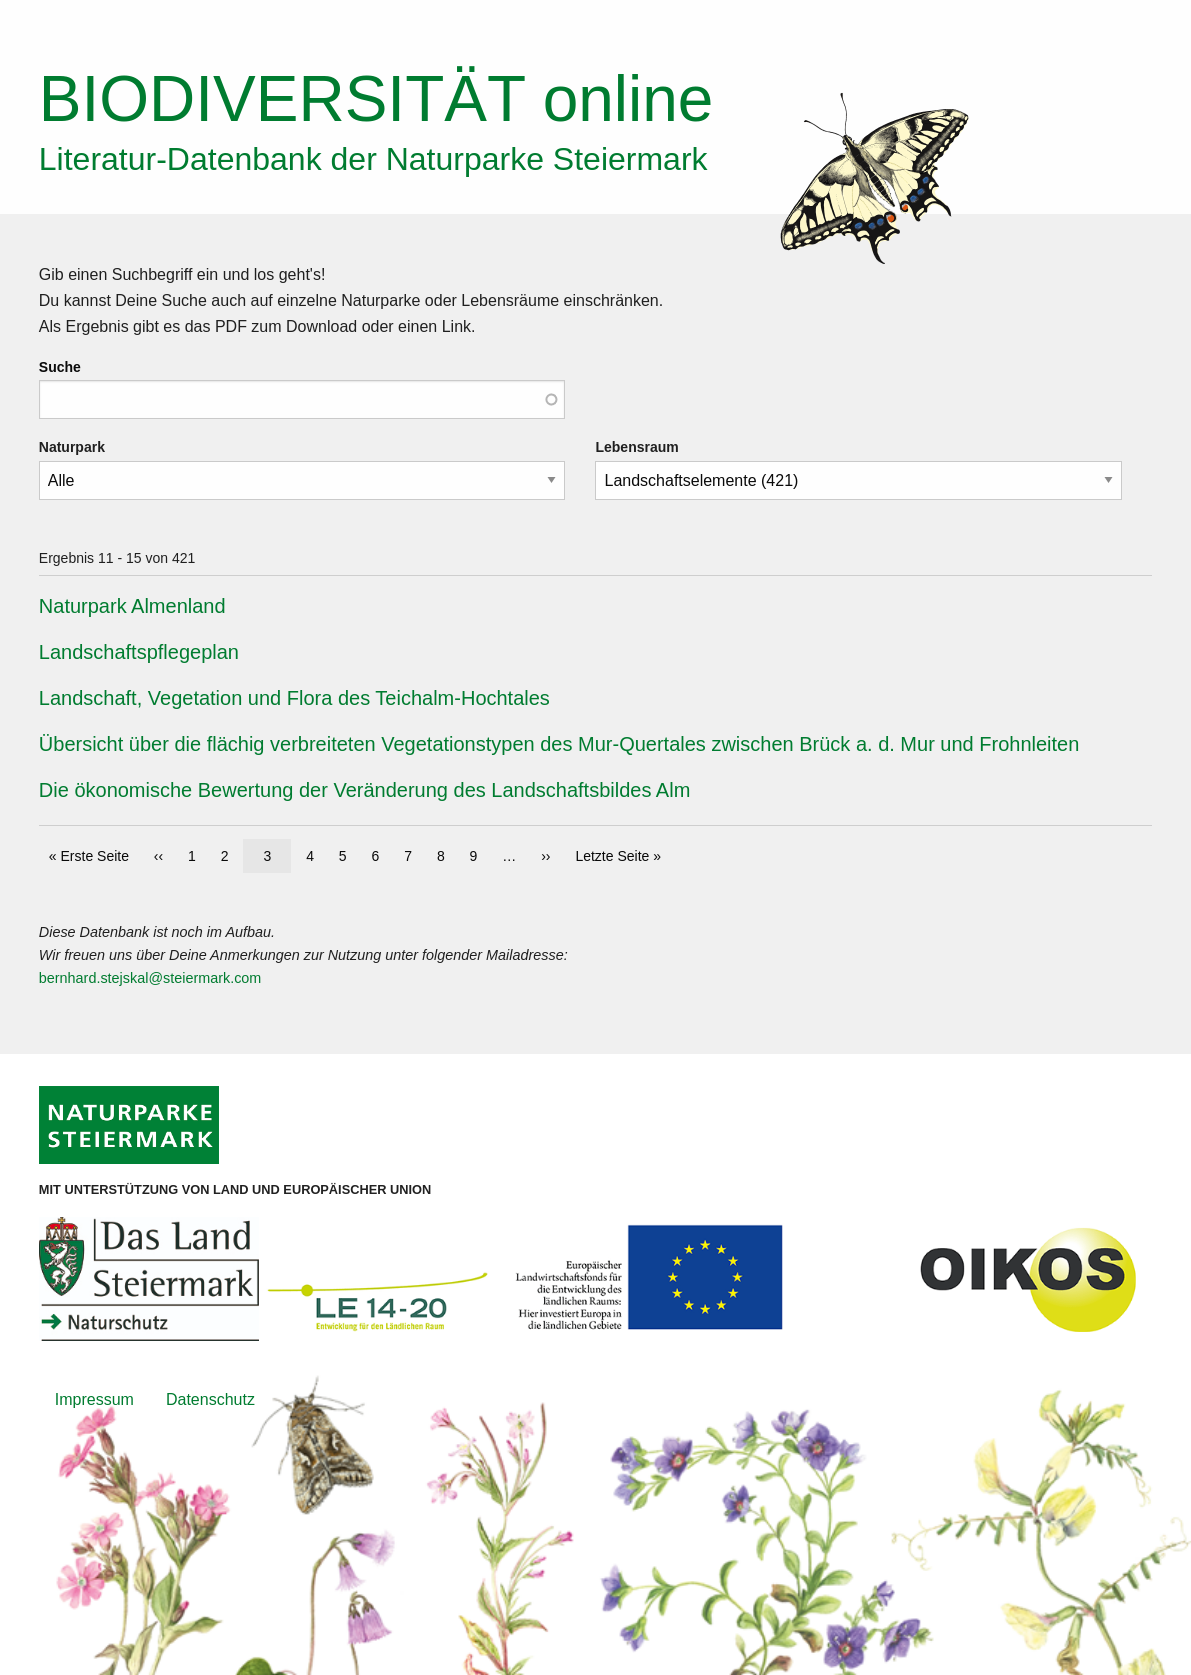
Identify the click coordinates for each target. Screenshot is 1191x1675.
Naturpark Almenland (132, 606)
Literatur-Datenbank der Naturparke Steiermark (373, 159)
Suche (60, 367)
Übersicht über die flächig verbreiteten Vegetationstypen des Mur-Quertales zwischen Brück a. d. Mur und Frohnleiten (559, 744)
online (376, 99)
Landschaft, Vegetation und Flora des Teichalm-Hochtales (294, 698)
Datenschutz (210, 1399)
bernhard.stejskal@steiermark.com (150, 978)
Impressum (94, 1399)
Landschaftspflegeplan (139, 652)
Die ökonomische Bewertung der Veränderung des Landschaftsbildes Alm (365, 790)
